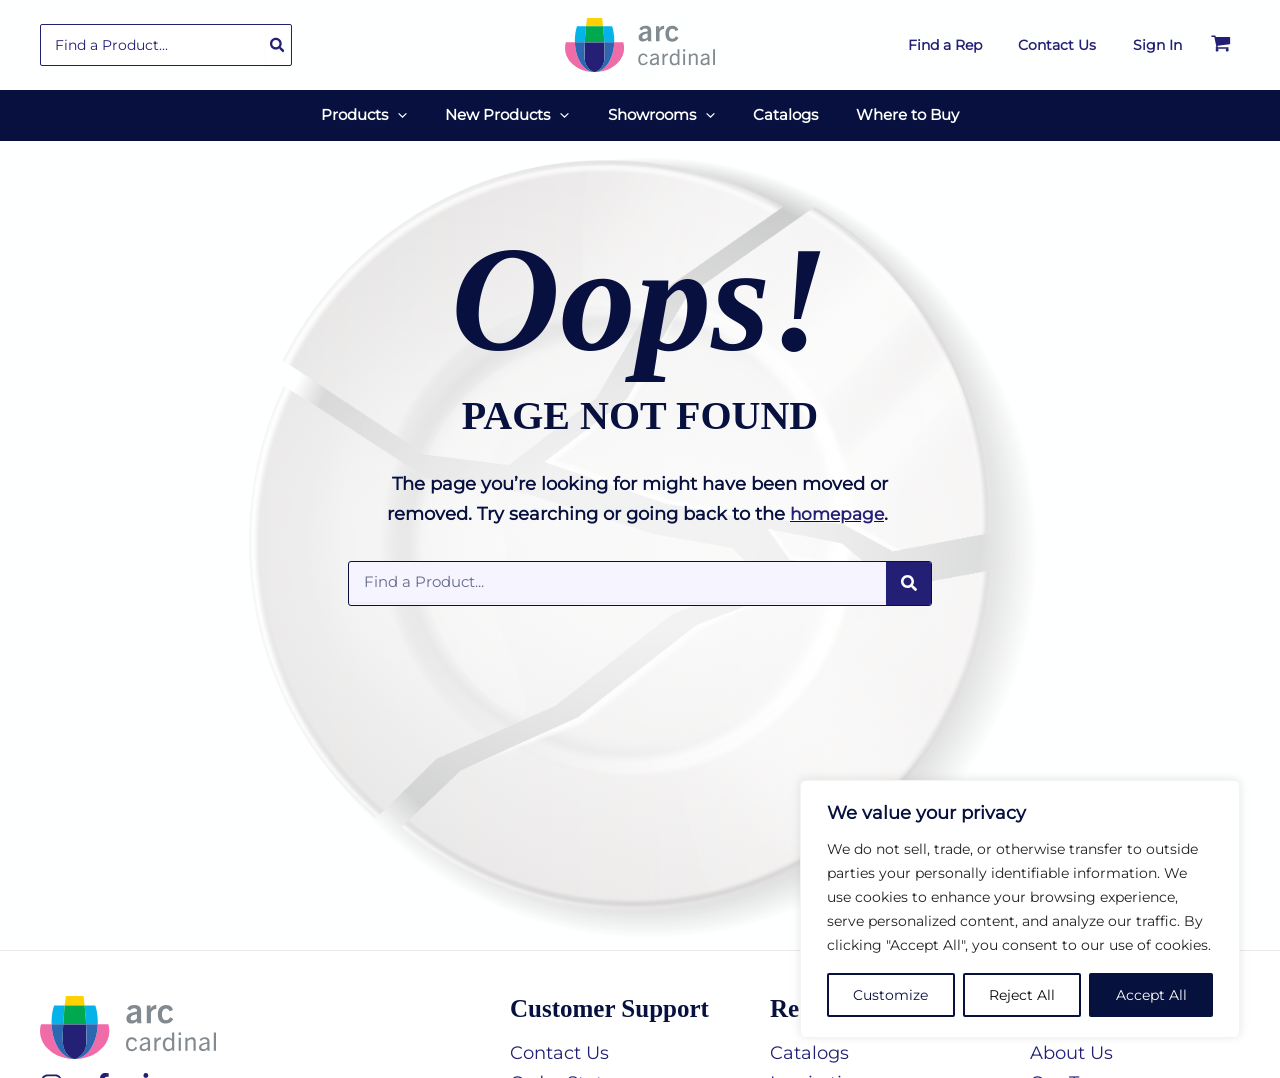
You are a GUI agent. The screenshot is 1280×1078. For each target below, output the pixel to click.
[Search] (278, 45)
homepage (837, 508)
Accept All (1151, 995)
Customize (890, 995)
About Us (1071, 1046)
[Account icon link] (1157, 45)
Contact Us (559, 1046)
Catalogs (809, 1046)
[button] (414, 112)
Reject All (1022, 995)
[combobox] (166, 45)
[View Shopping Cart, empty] (1221, 45)
